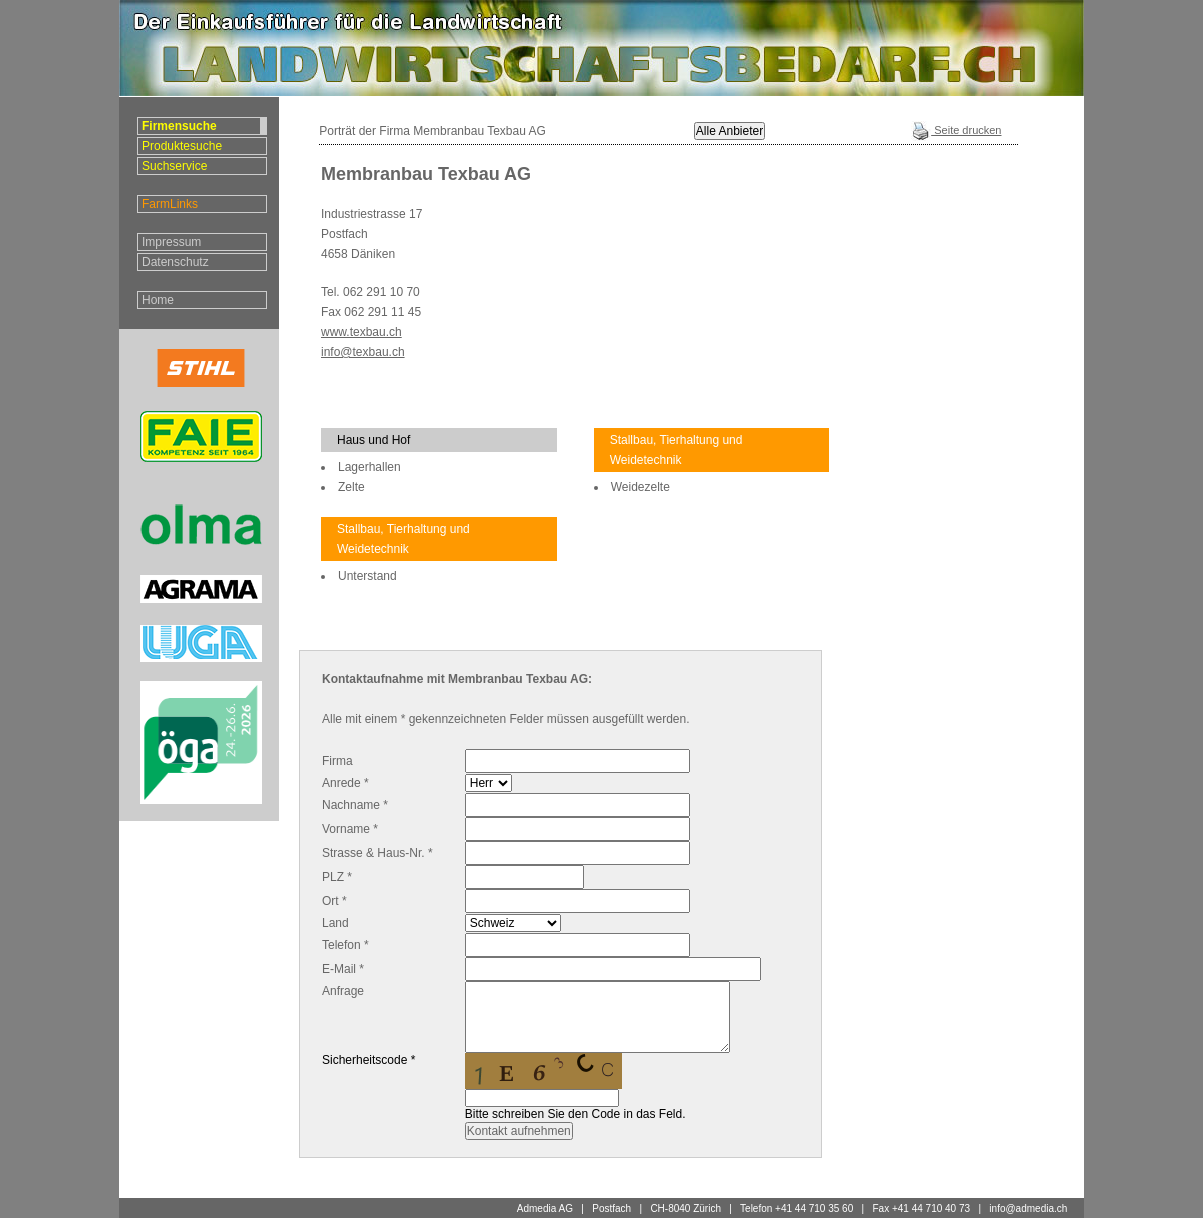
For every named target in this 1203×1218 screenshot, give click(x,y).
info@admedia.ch (1028, 1208)
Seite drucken (956, 130)
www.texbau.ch (361, 332)
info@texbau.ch (363, 352)
